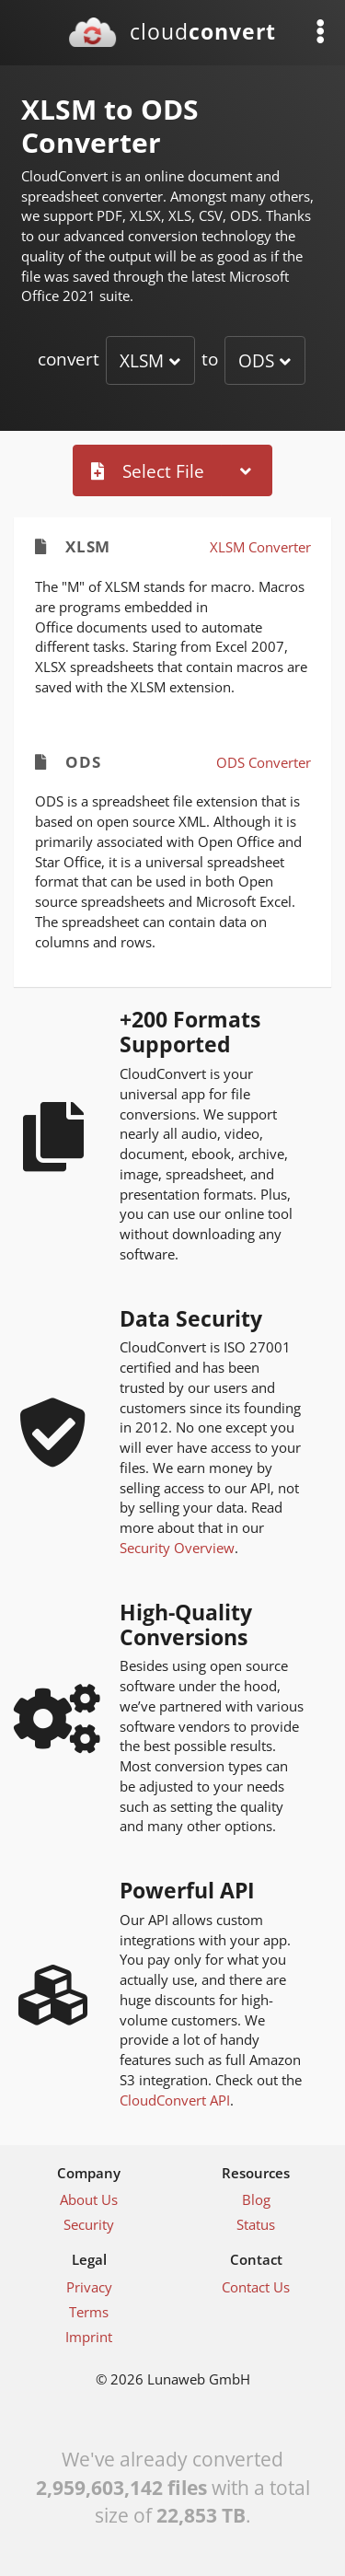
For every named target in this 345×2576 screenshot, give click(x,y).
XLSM (142, 360)
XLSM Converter (260, 547)
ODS (256, 360)
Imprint (88, 2336)
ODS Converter (263, 762)
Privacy (89, 2287)
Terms (89, 2312)
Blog (256, 2199)
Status (255, 2224)
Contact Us (256, 2287)
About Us (89, 2199)
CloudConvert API (175, 2100)
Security (88, 2224)
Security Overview (177, 1547)
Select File (147, 470)
